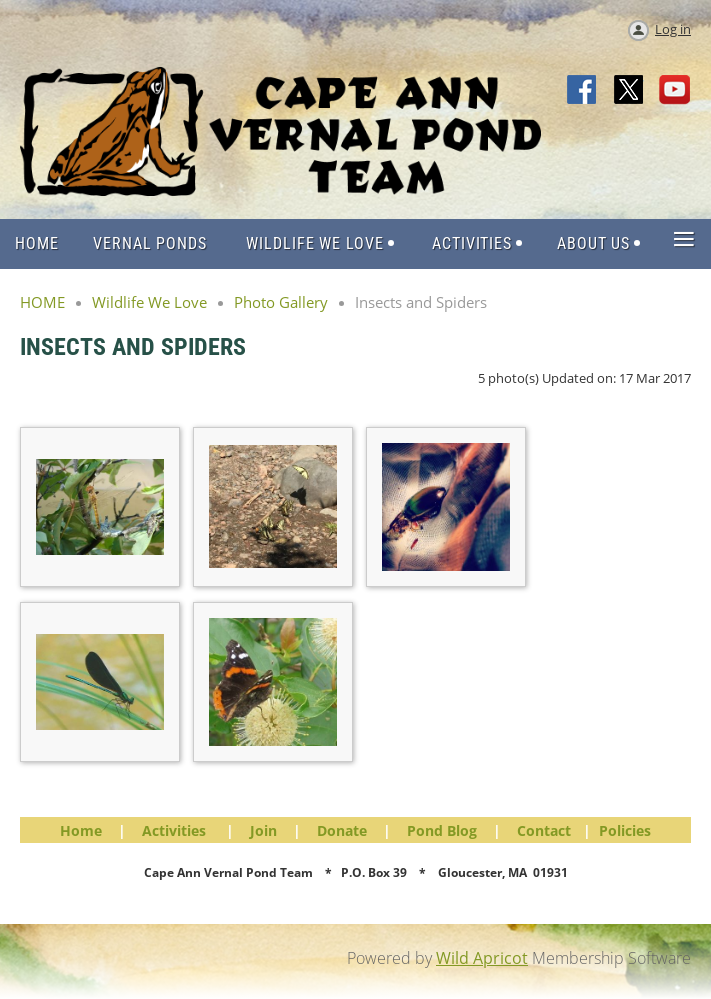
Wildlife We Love (149, 302)
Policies (625, 830)
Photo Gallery (281, 302)
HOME (42, 302)
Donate (342, 830)
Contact (544, 830)
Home (81, 830)
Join (263, 830)
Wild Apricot (482, 958)
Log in (673, 29)
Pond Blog (442, 830)
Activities (174, 830)
